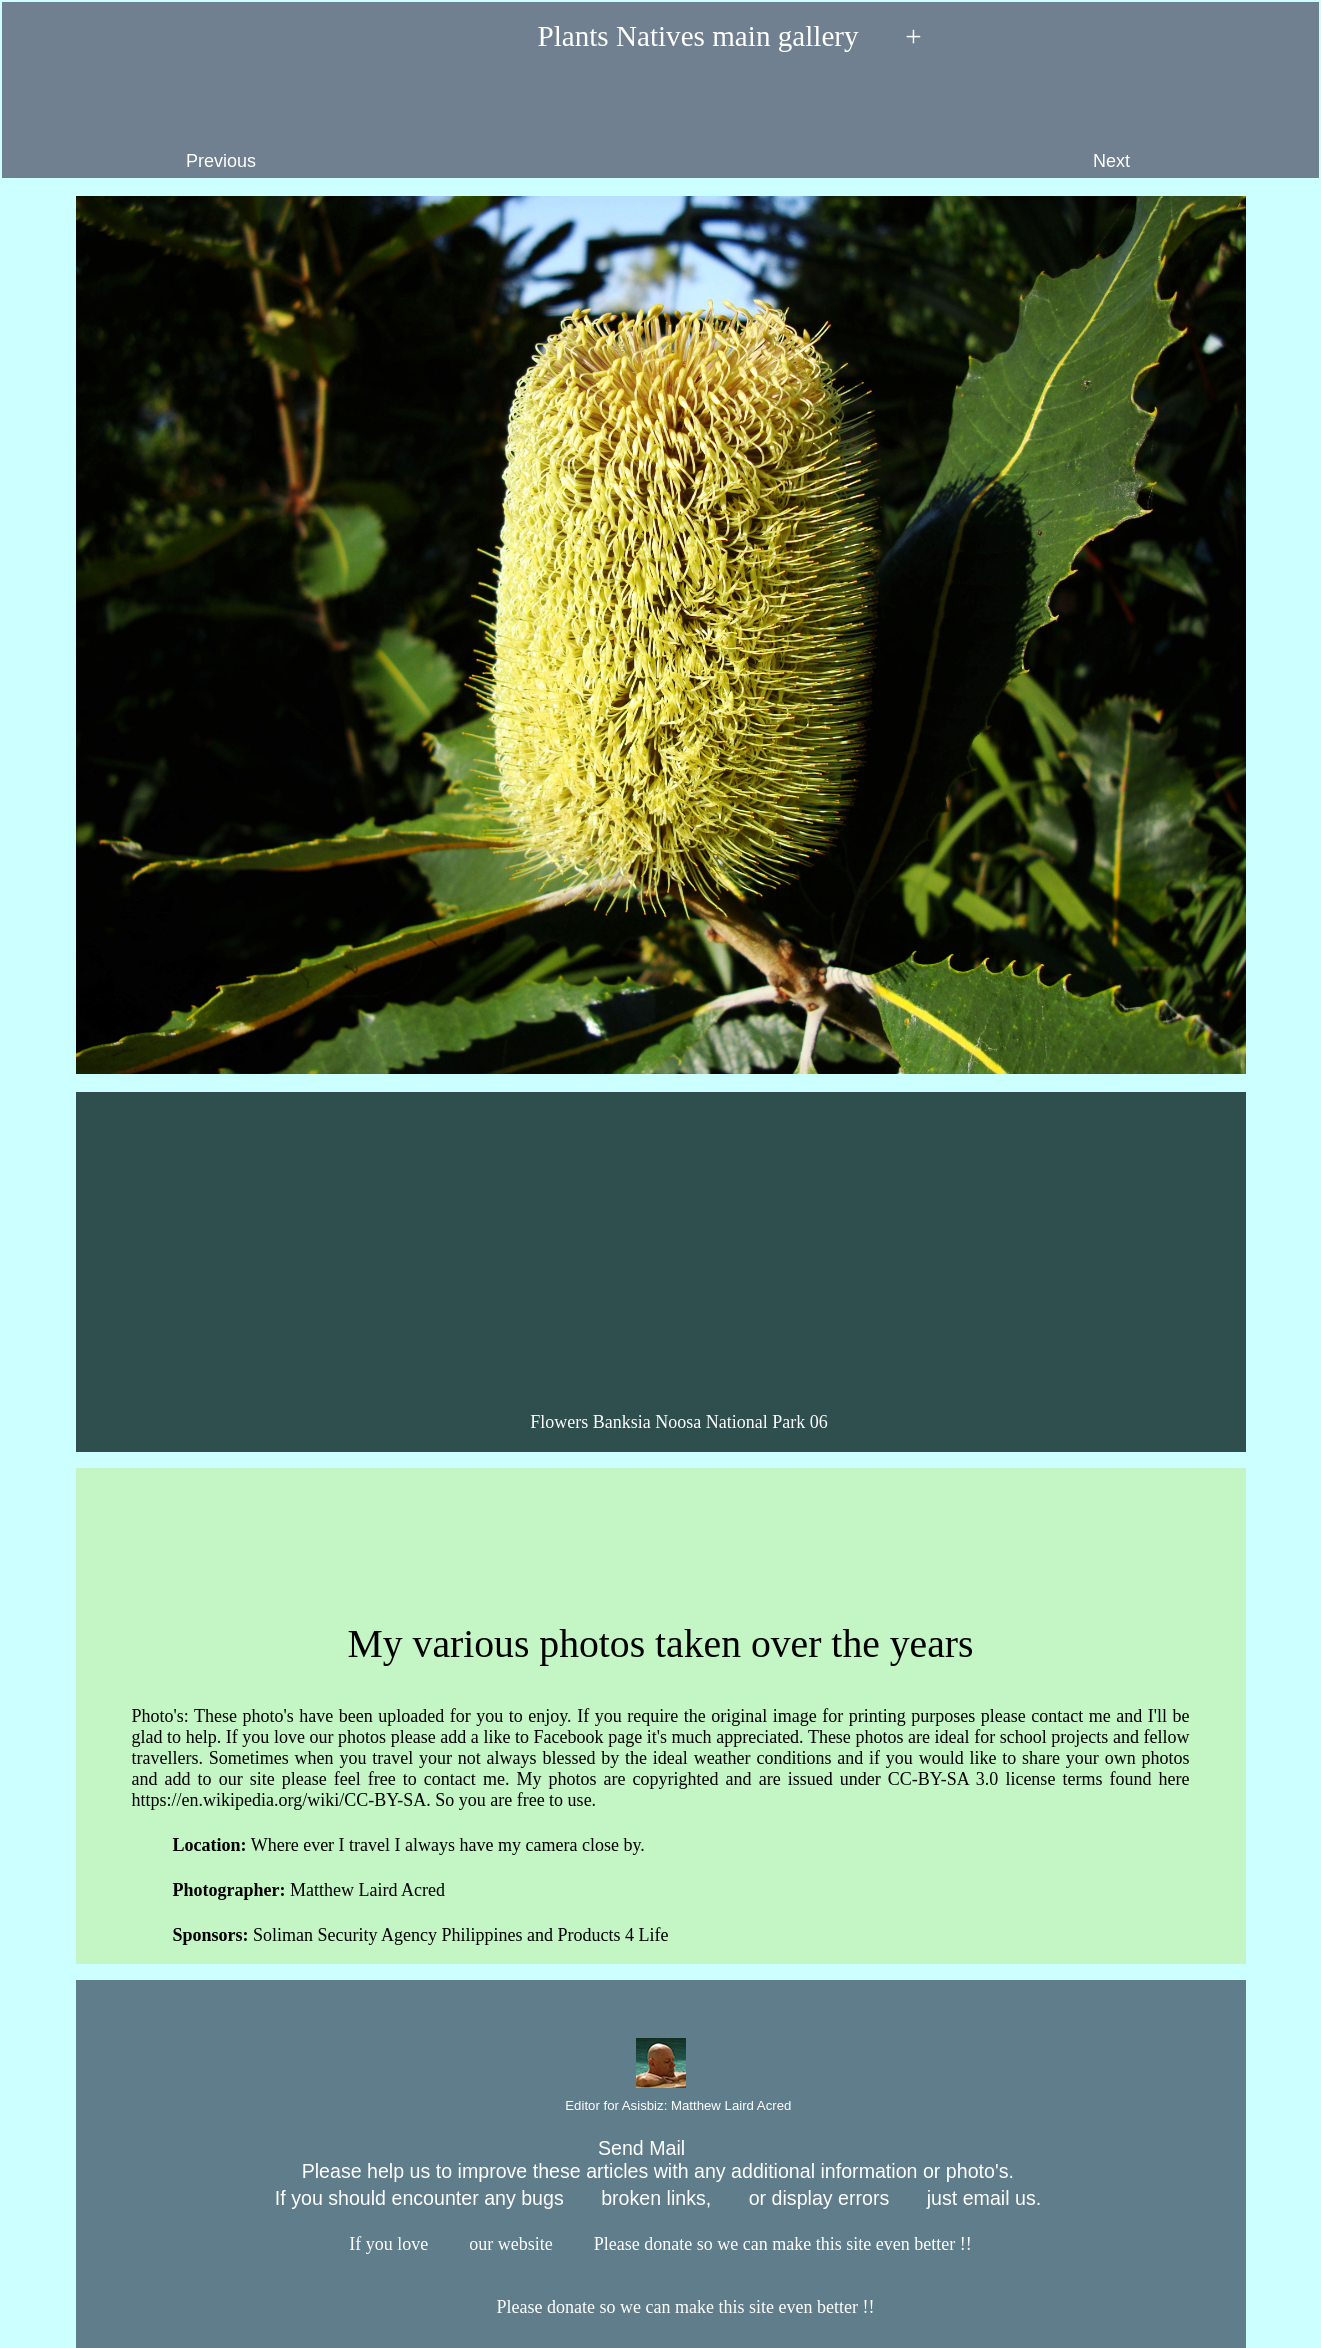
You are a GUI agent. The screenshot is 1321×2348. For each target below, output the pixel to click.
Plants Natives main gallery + (660, 38)
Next (1196, 121)
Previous (138, 121)
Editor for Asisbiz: (661, 2106)
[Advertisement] (663, 1248)
